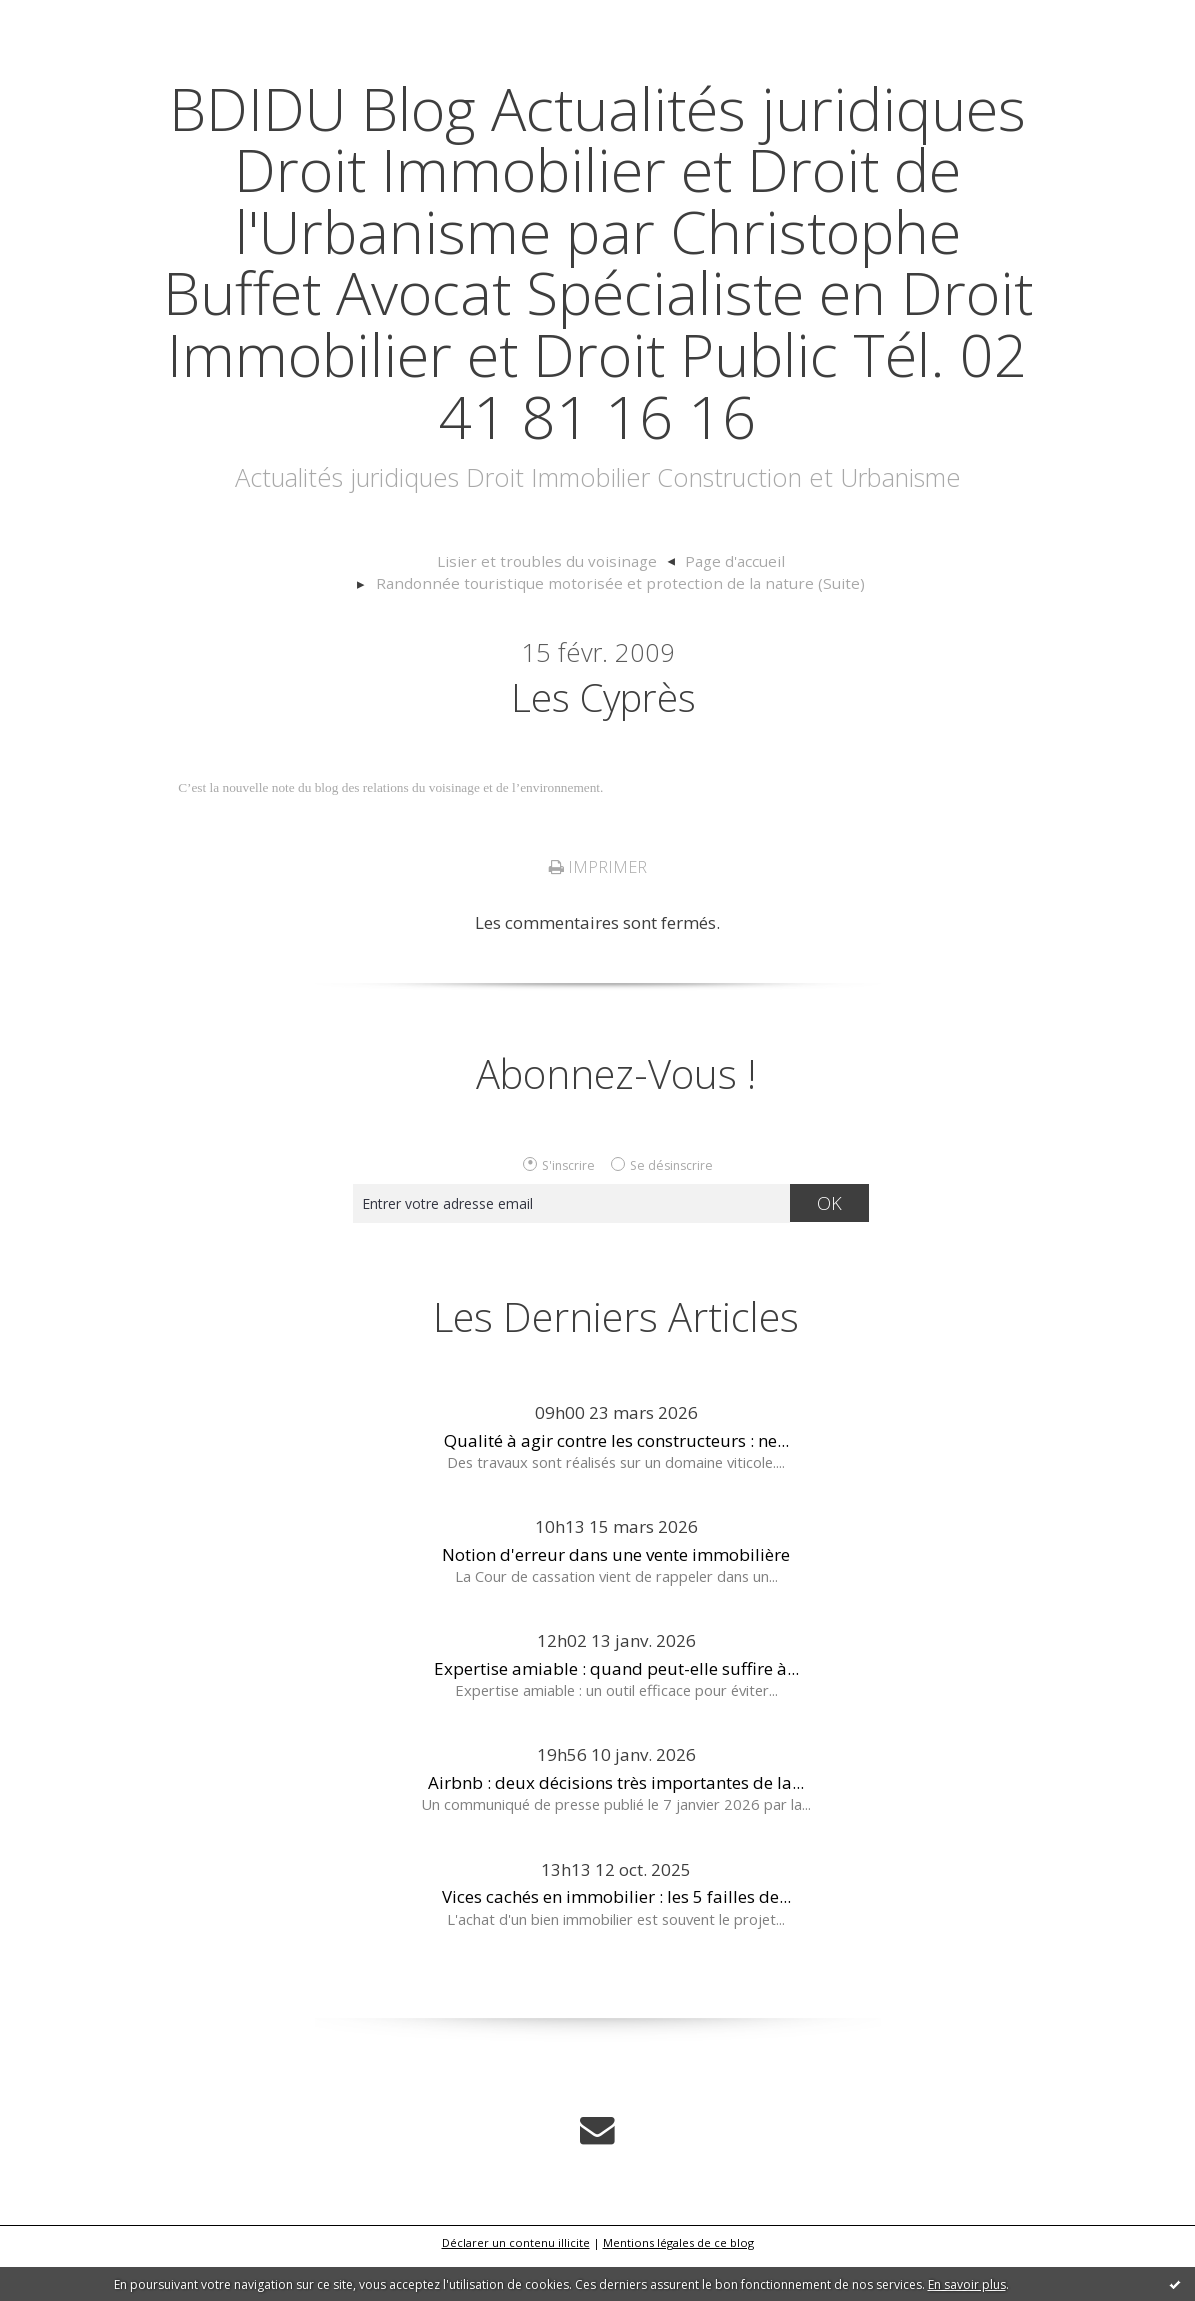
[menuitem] (319, 624)
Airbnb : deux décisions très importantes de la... (616, 1825)
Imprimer (598, 910)
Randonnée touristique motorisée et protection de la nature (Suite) (787, 623)
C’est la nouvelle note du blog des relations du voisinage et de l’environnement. (390, 830)
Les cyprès (603, 738)
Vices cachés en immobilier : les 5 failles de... (616, 1939)
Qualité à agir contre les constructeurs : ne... (616, 1482)
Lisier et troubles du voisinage (309, 623)
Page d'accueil (484, 623)
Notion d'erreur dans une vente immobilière (616, 1596)
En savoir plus (967, 2284)
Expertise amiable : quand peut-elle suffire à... (616, 1710)
